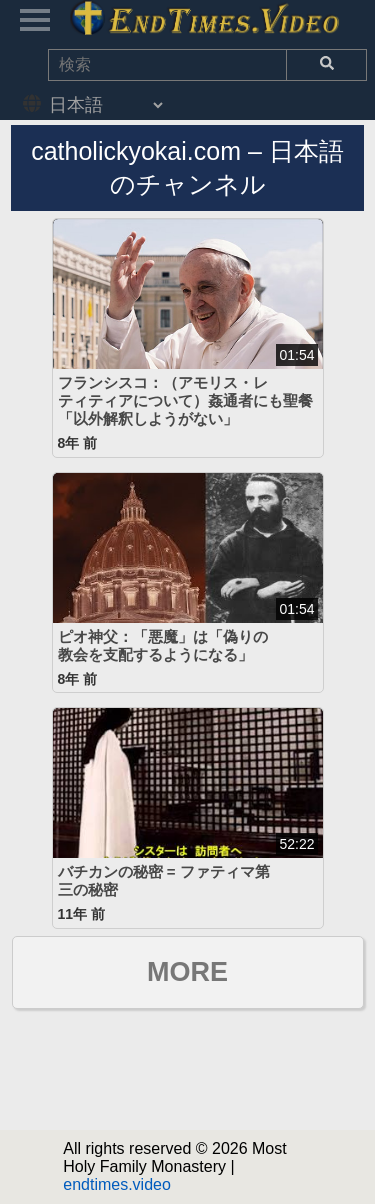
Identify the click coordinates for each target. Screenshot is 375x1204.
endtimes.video (117, 1184)
